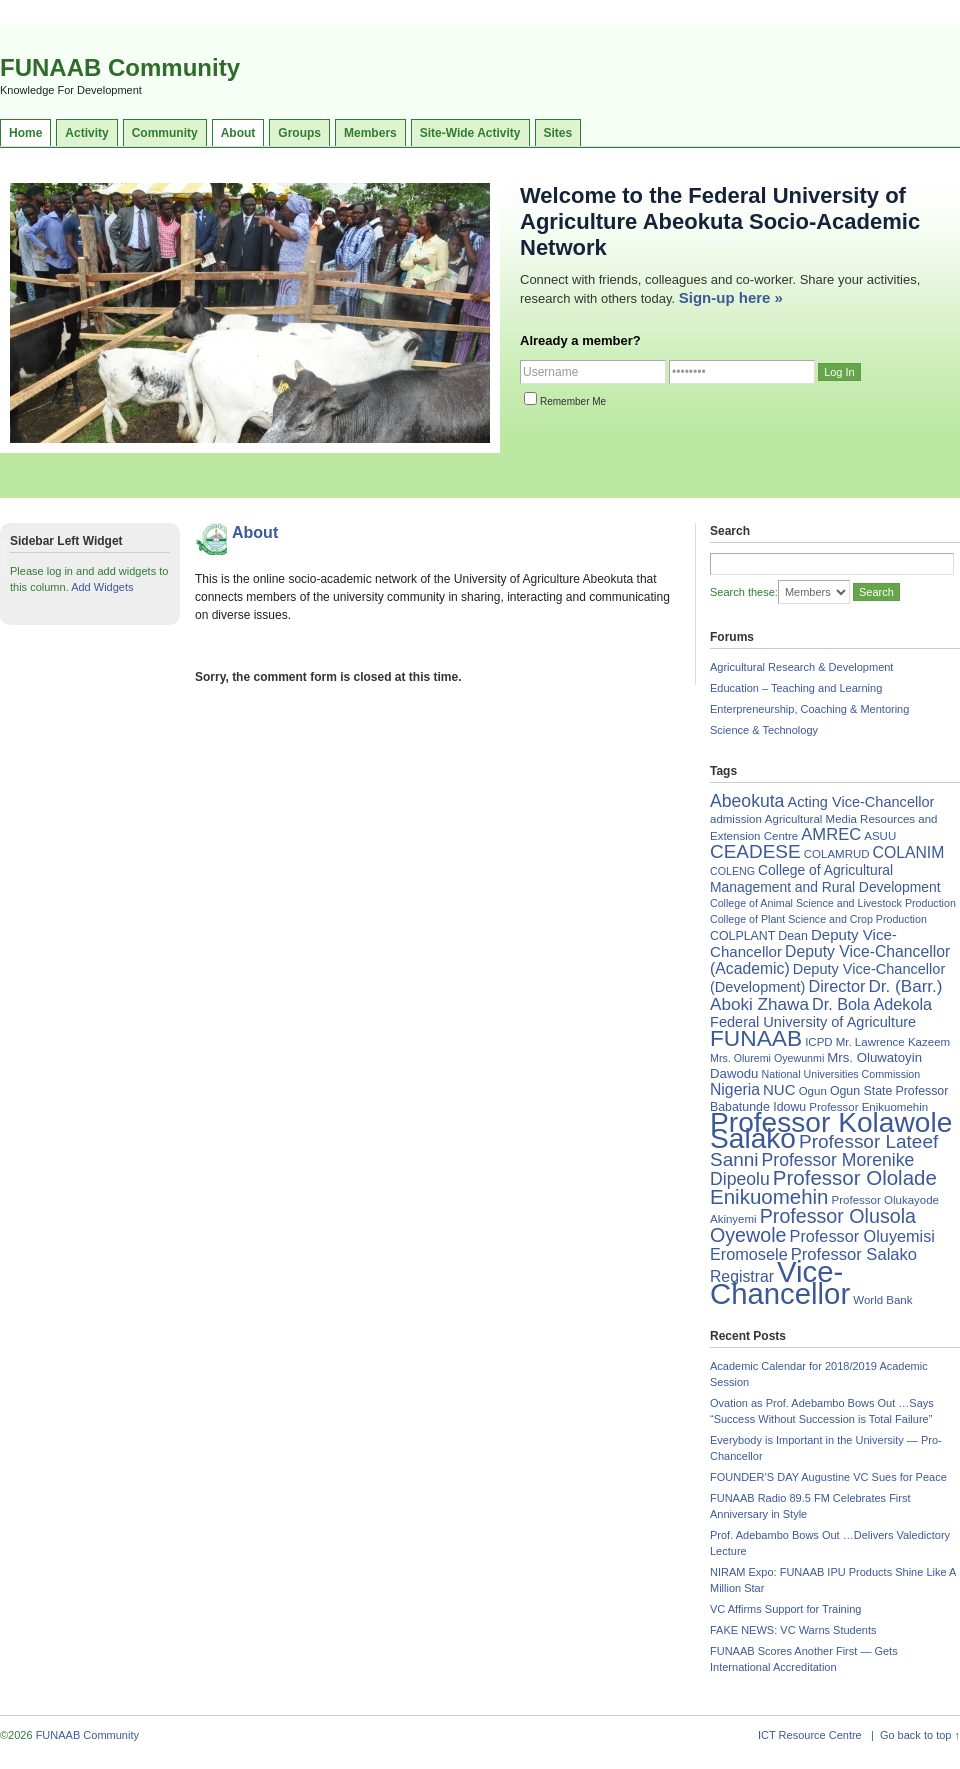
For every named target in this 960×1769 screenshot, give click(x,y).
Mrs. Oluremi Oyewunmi (767, 1058)
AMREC (831, 834)
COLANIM (909, 852)
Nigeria (735, 1089)
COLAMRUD (837, 854)
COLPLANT (742, 936)
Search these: (744, 592)
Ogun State (861, 1091)
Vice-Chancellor (780, 1282)
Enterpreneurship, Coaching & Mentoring (809, 709)
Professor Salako (854, 1254)
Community (165, 133)
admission (736, 819)
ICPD (818, 1042)
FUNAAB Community (120, 67)
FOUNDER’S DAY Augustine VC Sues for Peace (828, 1477)
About (238, 133)
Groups (299, 133)
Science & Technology (764, 730)
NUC (779, 1089)
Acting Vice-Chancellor (860, 802)
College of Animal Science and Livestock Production (833, 903)
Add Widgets (102, 587)
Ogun (813, 1091)
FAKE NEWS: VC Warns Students (793, 1630)
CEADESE (755, 851)
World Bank (882, 1300)
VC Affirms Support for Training (785, 1609)
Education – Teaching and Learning (796, 688)
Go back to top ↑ (920, 1735)
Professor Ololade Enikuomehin (823, 1187)
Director (836, 986)
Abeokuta (747, 801)
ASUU (880, 836)
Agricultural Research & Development (801, 667)
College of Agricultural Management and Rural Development (825, 878)
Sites (558, 133)
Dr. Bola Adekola (872, 1004)
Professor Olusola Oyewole (813, 1225)
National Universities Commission (841, 1074)
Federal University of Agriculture (813, 1022)
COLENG (732, 871)
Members (370, 133)
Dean (793, 936)
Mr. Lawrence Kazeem (893, 1042)
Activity (86, 133)
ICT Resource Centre (810, 1735)
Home (25, 133)
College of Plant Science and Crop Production (818, 919)
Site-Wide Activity (470, 133)
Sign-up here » (731, 297)
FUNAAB (756, 1038)
